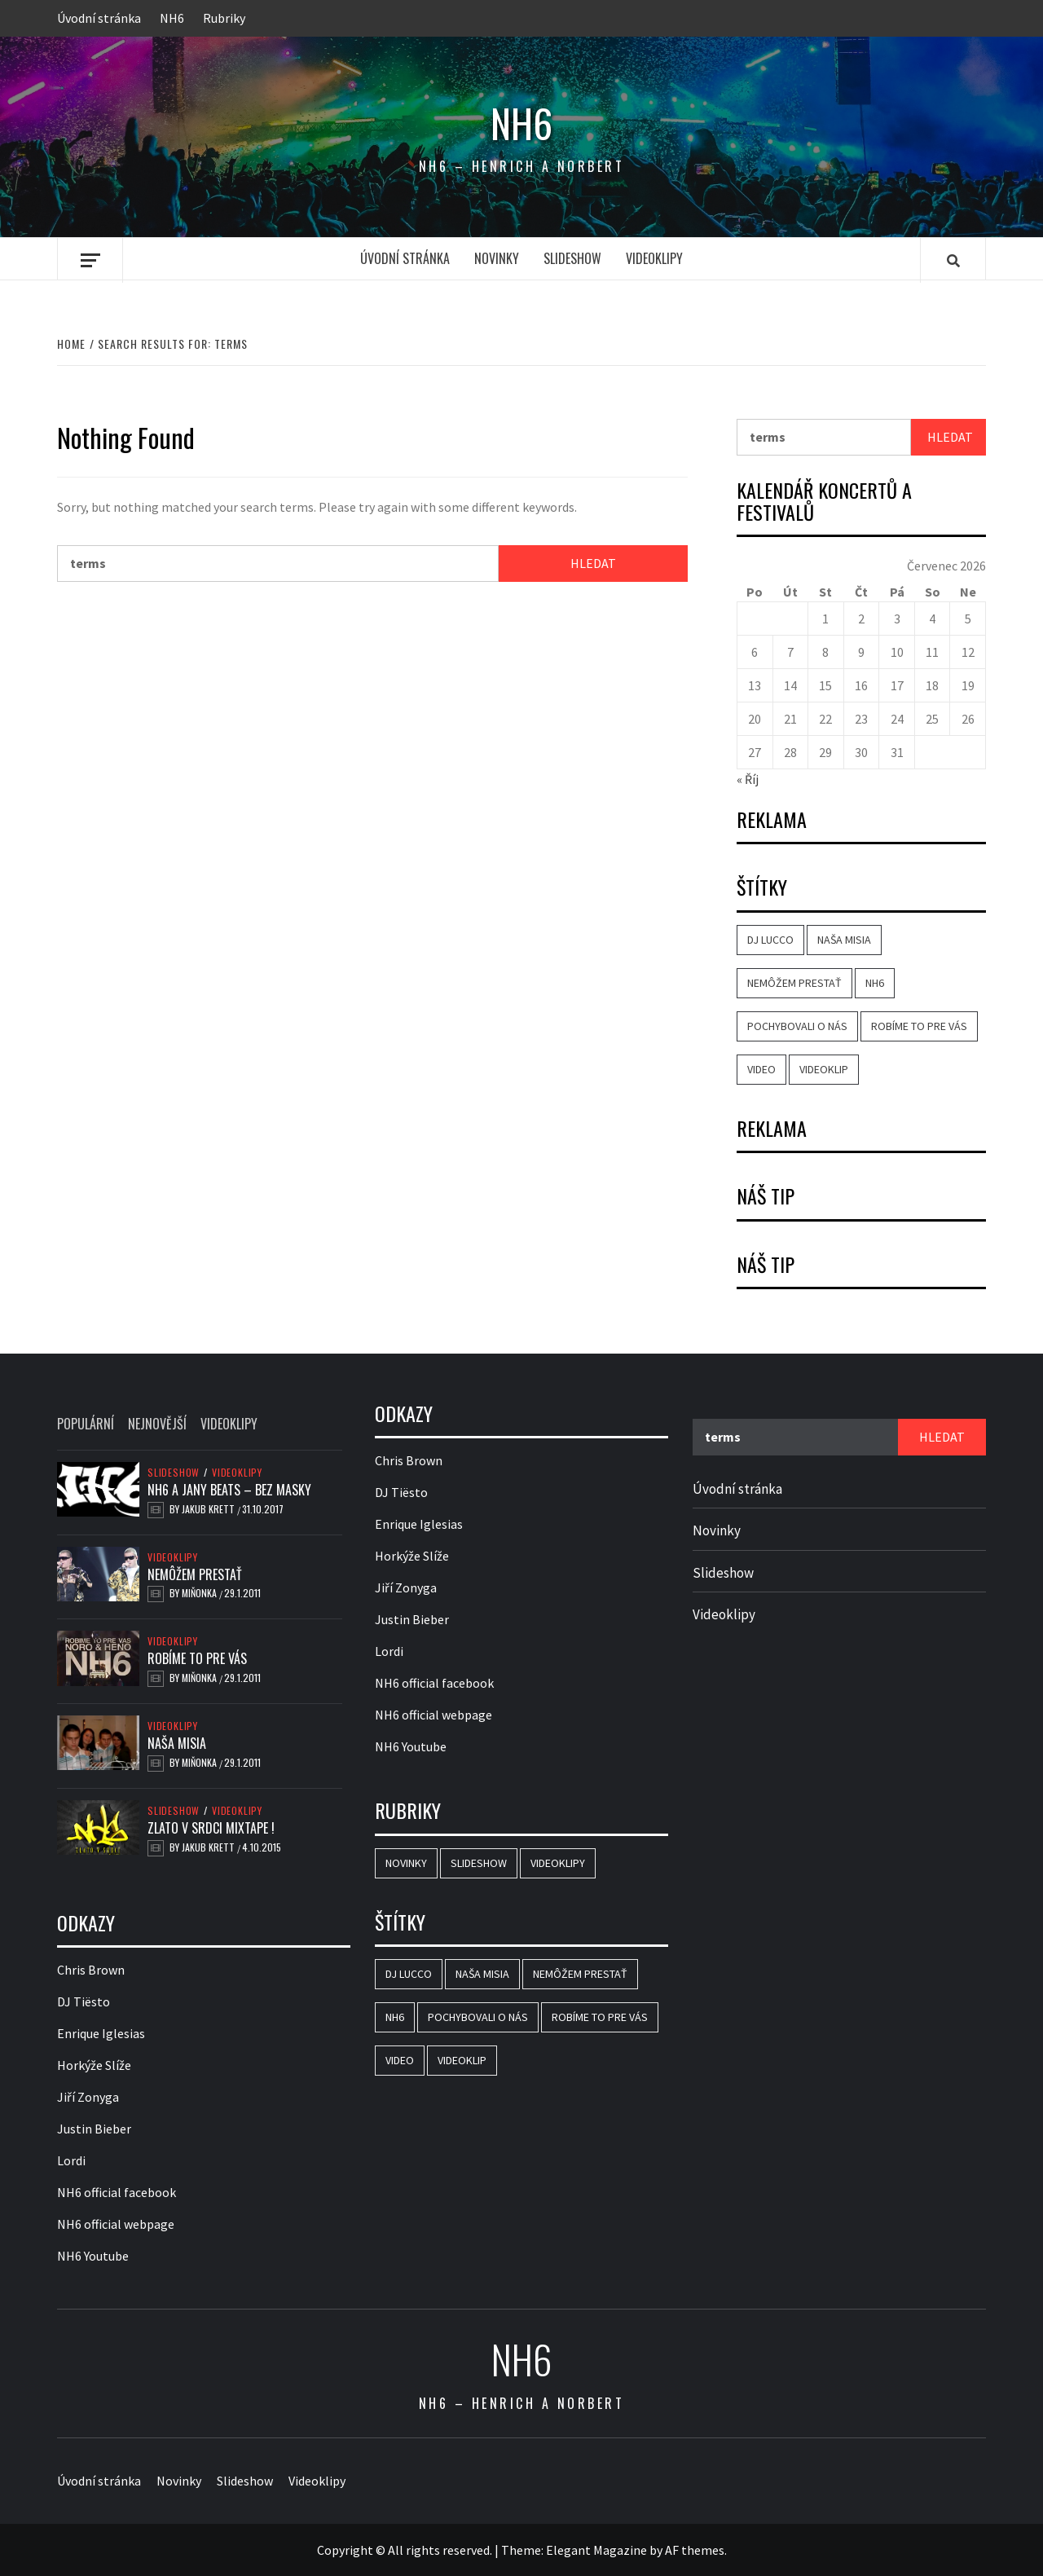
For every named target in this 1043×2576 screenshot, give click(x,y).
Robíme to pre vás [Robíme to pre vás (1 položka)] (919, 1026)
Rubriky (224, 18)
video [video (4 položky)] (761, 1069)
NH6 (172, 18)
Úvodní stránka (99, 18)
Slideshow (572, 258)
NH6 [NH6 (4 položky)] (874, 982)
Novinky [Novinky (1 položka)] (406, 1863)
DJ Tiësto (83, 2001)
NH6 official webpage (115, 2224)
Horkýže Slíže (94, 2065)
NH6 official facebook (116, 2192)
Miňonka (200, 1593)
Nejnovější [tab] (157, 1423)
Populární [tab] (85, 1423)
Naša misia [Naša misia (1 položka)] (844, 939)
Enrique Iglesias (101, 2033)
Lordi (71, 2160)
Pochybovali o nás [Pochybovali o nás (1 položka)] (797, 1026)
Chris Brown (91, 1970)
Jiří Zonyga (88, 2097)
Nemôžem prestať (194, 1574)
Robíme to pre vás (197, 1658)
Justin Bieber (94, 2128)
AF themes (694, 2550)
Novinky (496, 258)
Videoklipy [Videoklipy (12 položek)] (557, 1863)
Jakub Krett (209, 1509)
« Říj (748, 779)
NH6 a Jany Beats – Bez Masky (229, 1489)
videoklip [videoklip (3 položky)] (823, 1069)
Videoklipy (654, 258)
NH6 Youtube (93, 2256)
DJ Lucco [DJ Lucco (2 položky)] (770, 939)
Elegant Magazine (596, 2550)
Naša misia (176, 1743)
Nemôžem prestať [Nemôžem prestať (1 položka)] (794, 982)
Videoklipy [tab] (228, 1423)
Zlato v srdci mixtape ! (211, 1828)
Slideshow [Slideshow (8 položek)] (479, 1863)
